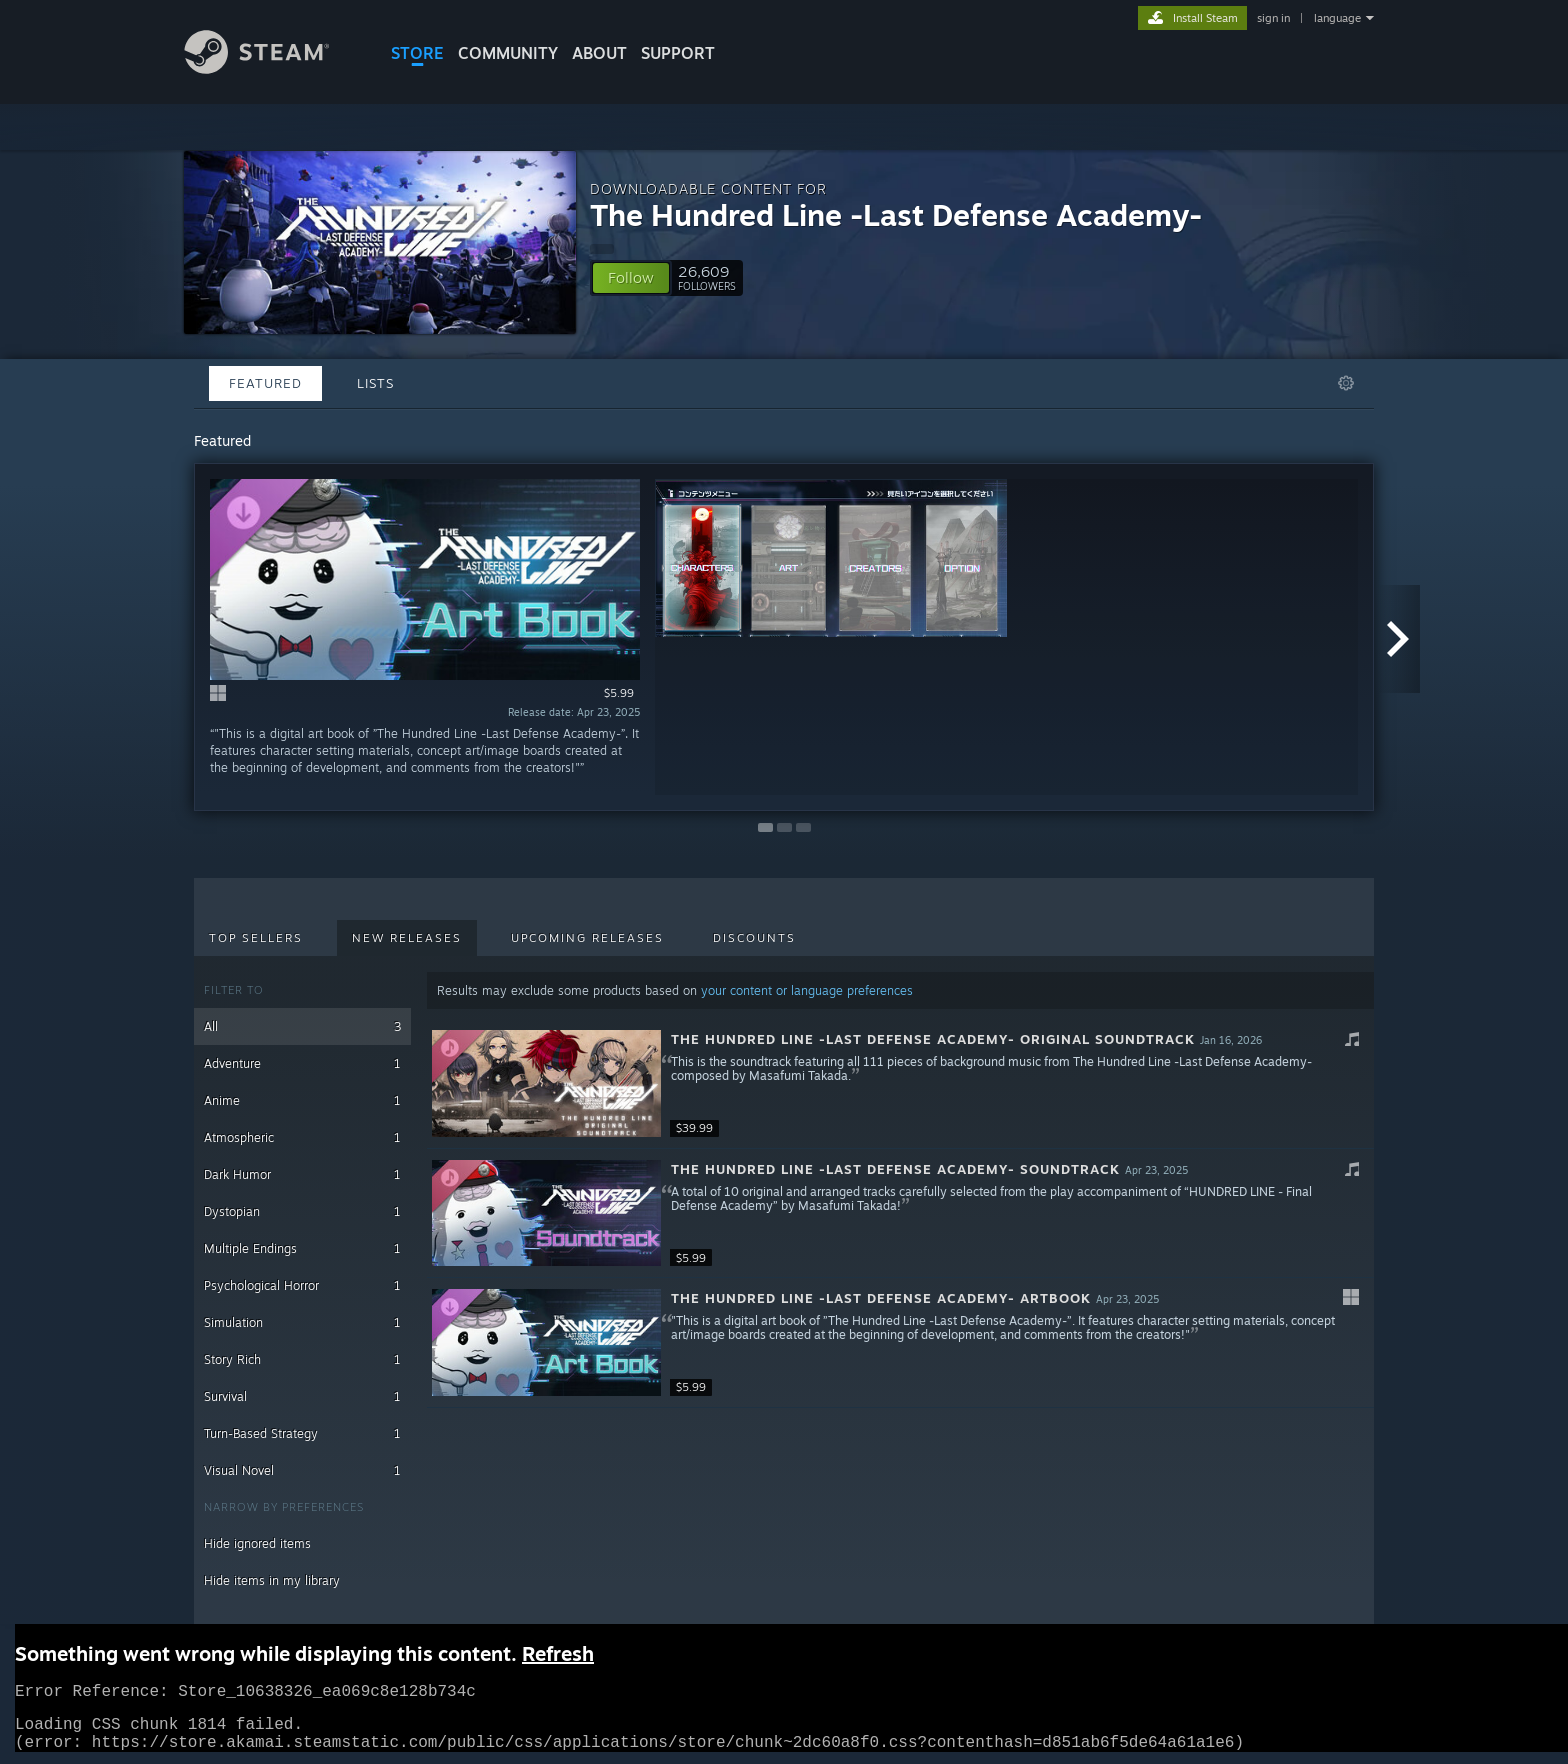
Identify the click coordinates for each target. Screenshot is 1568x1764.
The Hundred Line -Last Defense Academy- (896, 214)
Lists (375, 383)
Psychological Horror (302, 1285)
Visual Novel (302, 1470)
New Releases (407, 938)
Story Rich (302, 1359)
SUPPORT (678, 53)
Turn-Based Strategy (302, 1433)
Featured (265, 383)
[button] (631, 278)
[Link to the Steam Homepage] (272, 68)
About (599, 53)
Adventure (302, 1063)
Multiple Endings (302, 1248)
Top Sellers (256, 938)
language (1337, 18)
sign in (1273, 18)
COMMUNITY (508, 53)
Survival (302, 1396)
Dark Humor (302, 1174)
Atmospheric (302, 1137)
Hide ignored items (257, 1543)
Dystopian (302, 1211)
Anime (302, 1100)
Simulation (302, 1322)
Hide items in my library (272, 1580)
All (302, 1026)
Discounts (754, 938)
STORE (417, 53)
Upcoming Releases (587, 938)
